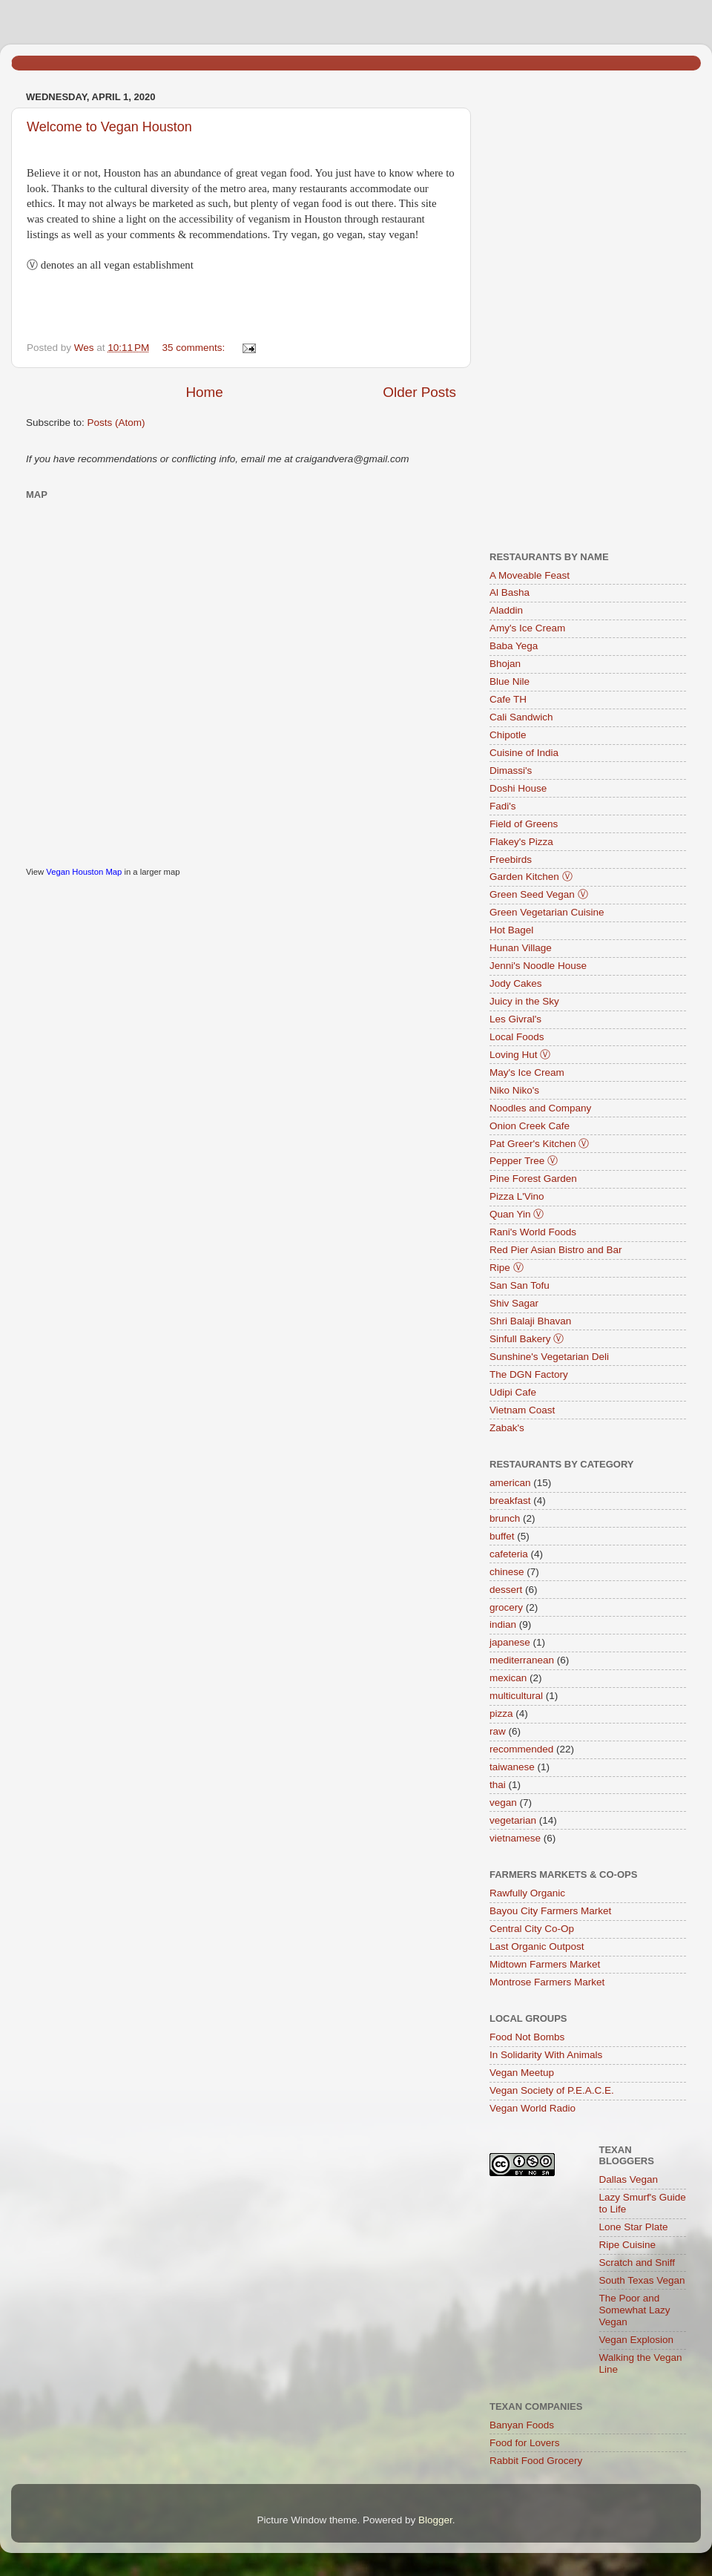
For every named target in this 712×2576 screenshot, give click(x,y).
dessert (506, 1589)
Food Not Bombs (527, 2037)
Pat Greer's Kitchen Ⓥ (539, 1143)
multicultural (516, 1695)
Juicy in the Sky (524, 1001)
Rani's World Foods (533, 1232)
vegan (503, 1802)
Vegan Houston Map (84, 871)
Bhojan (505, 663)
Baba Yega (514, 645)
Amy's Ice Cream (527, 628)
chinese (507, 1571)
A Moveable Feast (530, 575)
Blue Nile (510, 681)
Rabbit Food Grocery (536, 2460)
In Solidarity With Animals (546, 2054)
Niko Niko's (514, 1090)
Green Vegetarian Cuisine (547, 912)
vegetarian (513, 1820)
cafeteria (509, 1554)
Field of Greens (524, 823)
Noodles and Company (540, 1108)
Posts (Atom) (116, 422)
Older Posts (419, 392)
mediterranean (522, 1660)
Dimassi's (511, 770)
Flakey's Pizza (521, 841)
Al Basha (510, 592)
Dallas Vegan (629, 2179)
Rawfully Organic (527, 1893)
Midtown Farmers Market (545, 1964)
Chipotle (508, 734)
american (510, 1482)
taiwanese (512, 1766)
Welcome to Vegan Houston (109, 126)
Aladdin (506, 610)
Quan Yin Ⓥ (517, 1214)
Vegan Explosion (636, 2339)
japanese (510, 1642)
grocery (506, 1607)
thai (498, 1784)
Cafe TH (508, 699)
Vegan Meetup (522, 2072)
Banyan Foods (522, 2425)
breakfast (510, 1500)
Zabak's (507, 1427)
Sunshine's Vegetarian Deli (549, 1356)
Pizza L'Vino (517, 1196)
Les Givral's (515, 1019)
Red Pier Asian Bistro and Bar (556, 1249)
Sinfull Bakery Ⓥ (527, 1338)
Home (203, 392)
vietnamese (515, 1838)
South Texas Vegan (642, 2280)
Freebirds (511, 859)
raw (498, 1731)
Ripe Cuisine (627, 2244)
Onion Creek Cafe (530, 1125)
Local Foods (517, 1036)
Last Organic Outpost (537, 1946)
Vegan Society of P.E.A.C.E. (552, 2090)
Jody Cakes (516, 983)
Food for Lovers (525, 2442)
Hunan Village (521, 947)
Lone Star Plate (633, 2226)
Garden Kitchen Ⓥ (531, 876)
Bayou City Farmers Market (550, 1910)
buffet (502, 1536)
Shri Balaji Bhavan (530, 1321)
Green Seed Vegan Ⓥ (539, 894)
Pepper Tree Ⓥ (524, 1160)
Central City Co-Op (532, 1928)
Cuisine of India (524, 752)
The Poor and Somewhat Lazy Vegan (634, 2310)
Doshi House (518, 788)
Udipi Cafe (513, 1392)
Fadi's (503, 806)
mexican (508, 1677)
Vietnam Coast (522, 1410)
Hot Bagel (511, 930)
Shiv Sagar (514, 1303)
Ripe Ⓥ (507, 1267)
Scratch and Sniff (637, 2262)
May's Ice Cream (527, 1072)
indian (503, 1624)
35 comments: (195, 347)
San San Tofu (520, 1285)
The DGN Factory (529, 1374)
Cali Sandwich (521, 717)
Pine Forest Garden (533, 1178)
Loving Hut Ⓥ (520, 1054)
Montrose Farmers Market (547, 1982)
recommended (521, 1749)
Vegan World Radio (533, 2108)
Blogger (435, 2520)
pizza (501, 1713)
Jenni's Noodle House (538, 965)
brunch (505, 1518)
